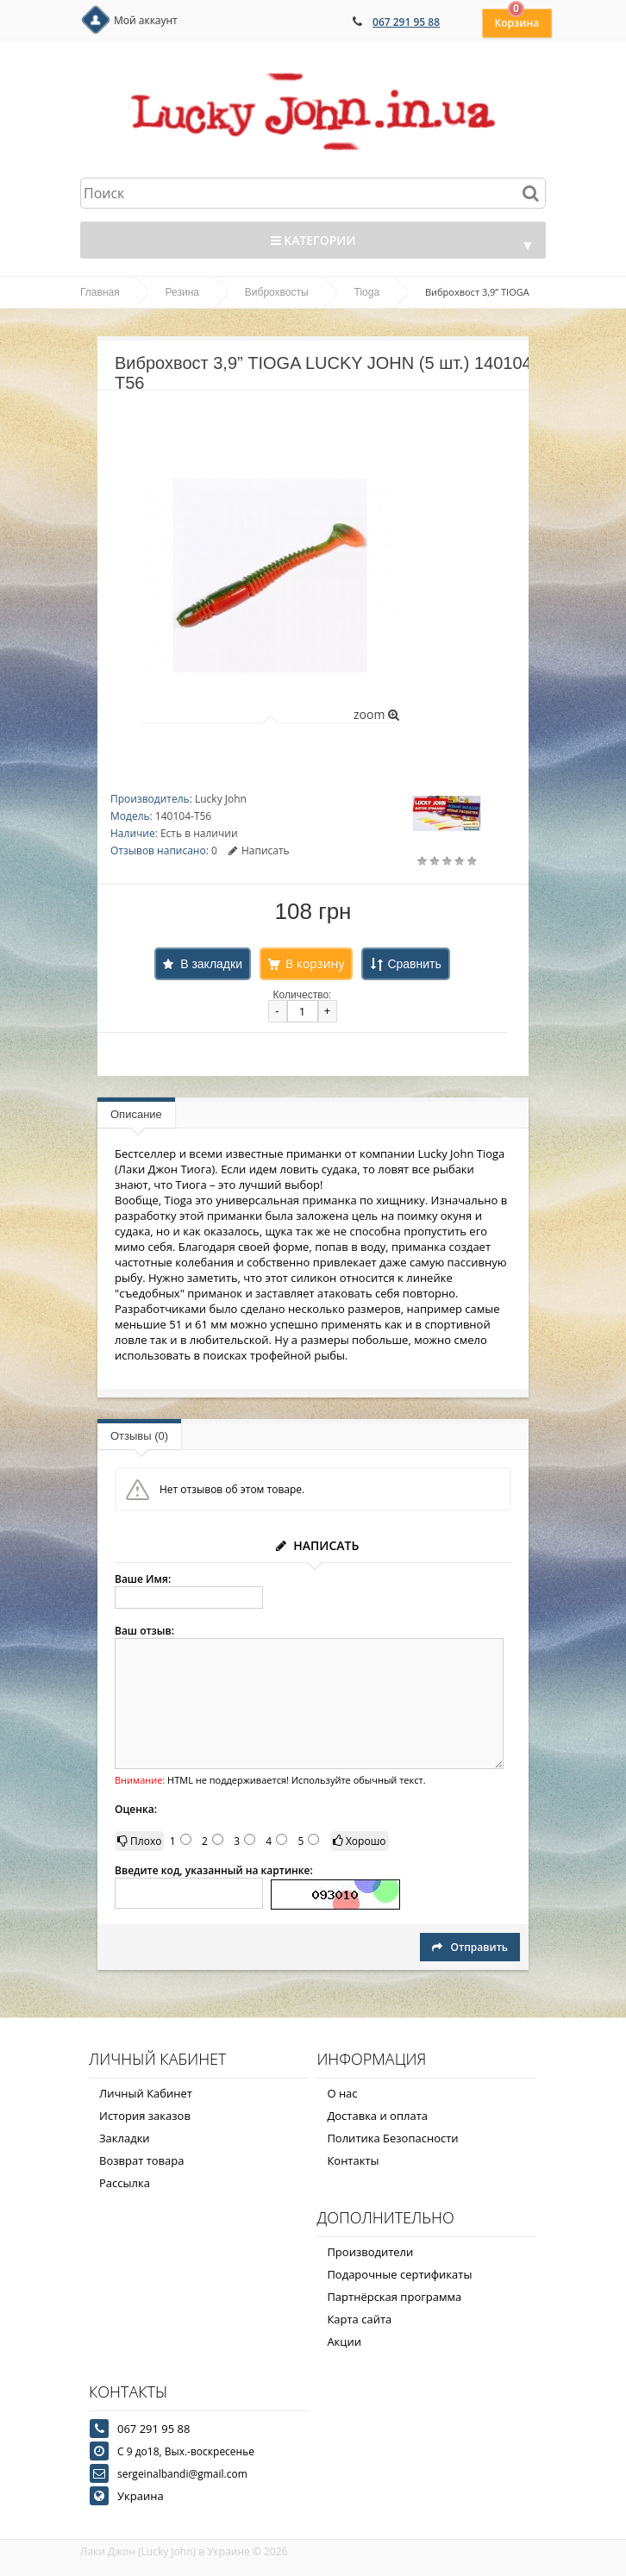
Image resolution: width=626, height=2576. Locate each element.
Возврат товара (141, 2160)
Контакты (353, 2160)
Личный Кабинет (145, 2093)
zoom (376, 714)
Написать (259, 850)
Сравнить (414, 964)
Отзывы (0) (139, 1435)
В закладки (211, 964)
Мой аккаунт (146, 20)
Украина (140, 2496)
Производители (370, 2252)
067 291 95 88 (406, 22)
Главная (100, 292)
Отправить (470, 1947)
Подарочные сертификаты (399, 2274)
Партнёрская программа (394, 2296)
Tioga (367, 292)
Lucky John (221, 798)
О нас (342, 2093)
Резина (182, 292)
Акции (344, 2341)
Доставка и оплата (377, 2115)
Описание (136, 1114)
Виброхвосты (277, 292)
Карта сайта (359, 2319)
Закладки (124, 2138)
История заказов (145, 2115)
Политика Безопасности (392, 2138)
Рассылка (124, 2183)
